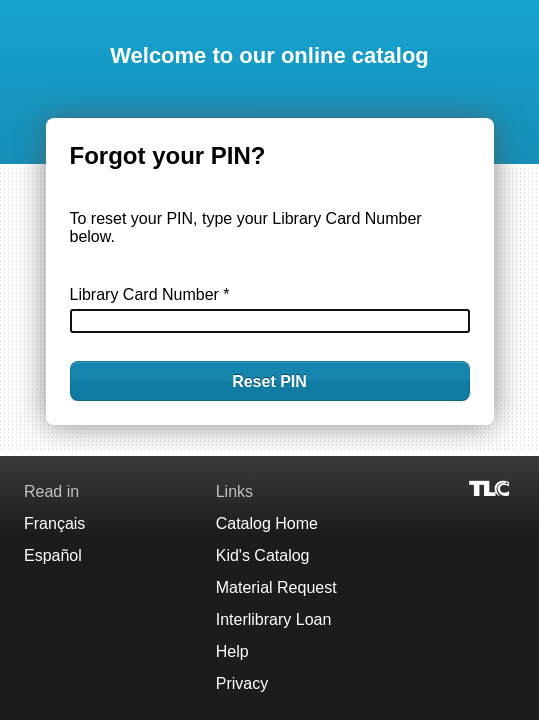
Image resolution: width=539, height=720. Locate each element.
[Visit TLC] (491, 488)
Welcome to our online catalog (269, 55)
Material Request (276, 587)
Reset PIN (269, 381)
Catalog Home (267, 523)
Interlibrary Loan (274, 619)
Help (232, 651)
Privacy (242, 683)
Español (53, 555)
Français (54, 523)
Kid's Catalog (263, 555)
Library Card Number (150, 294)
